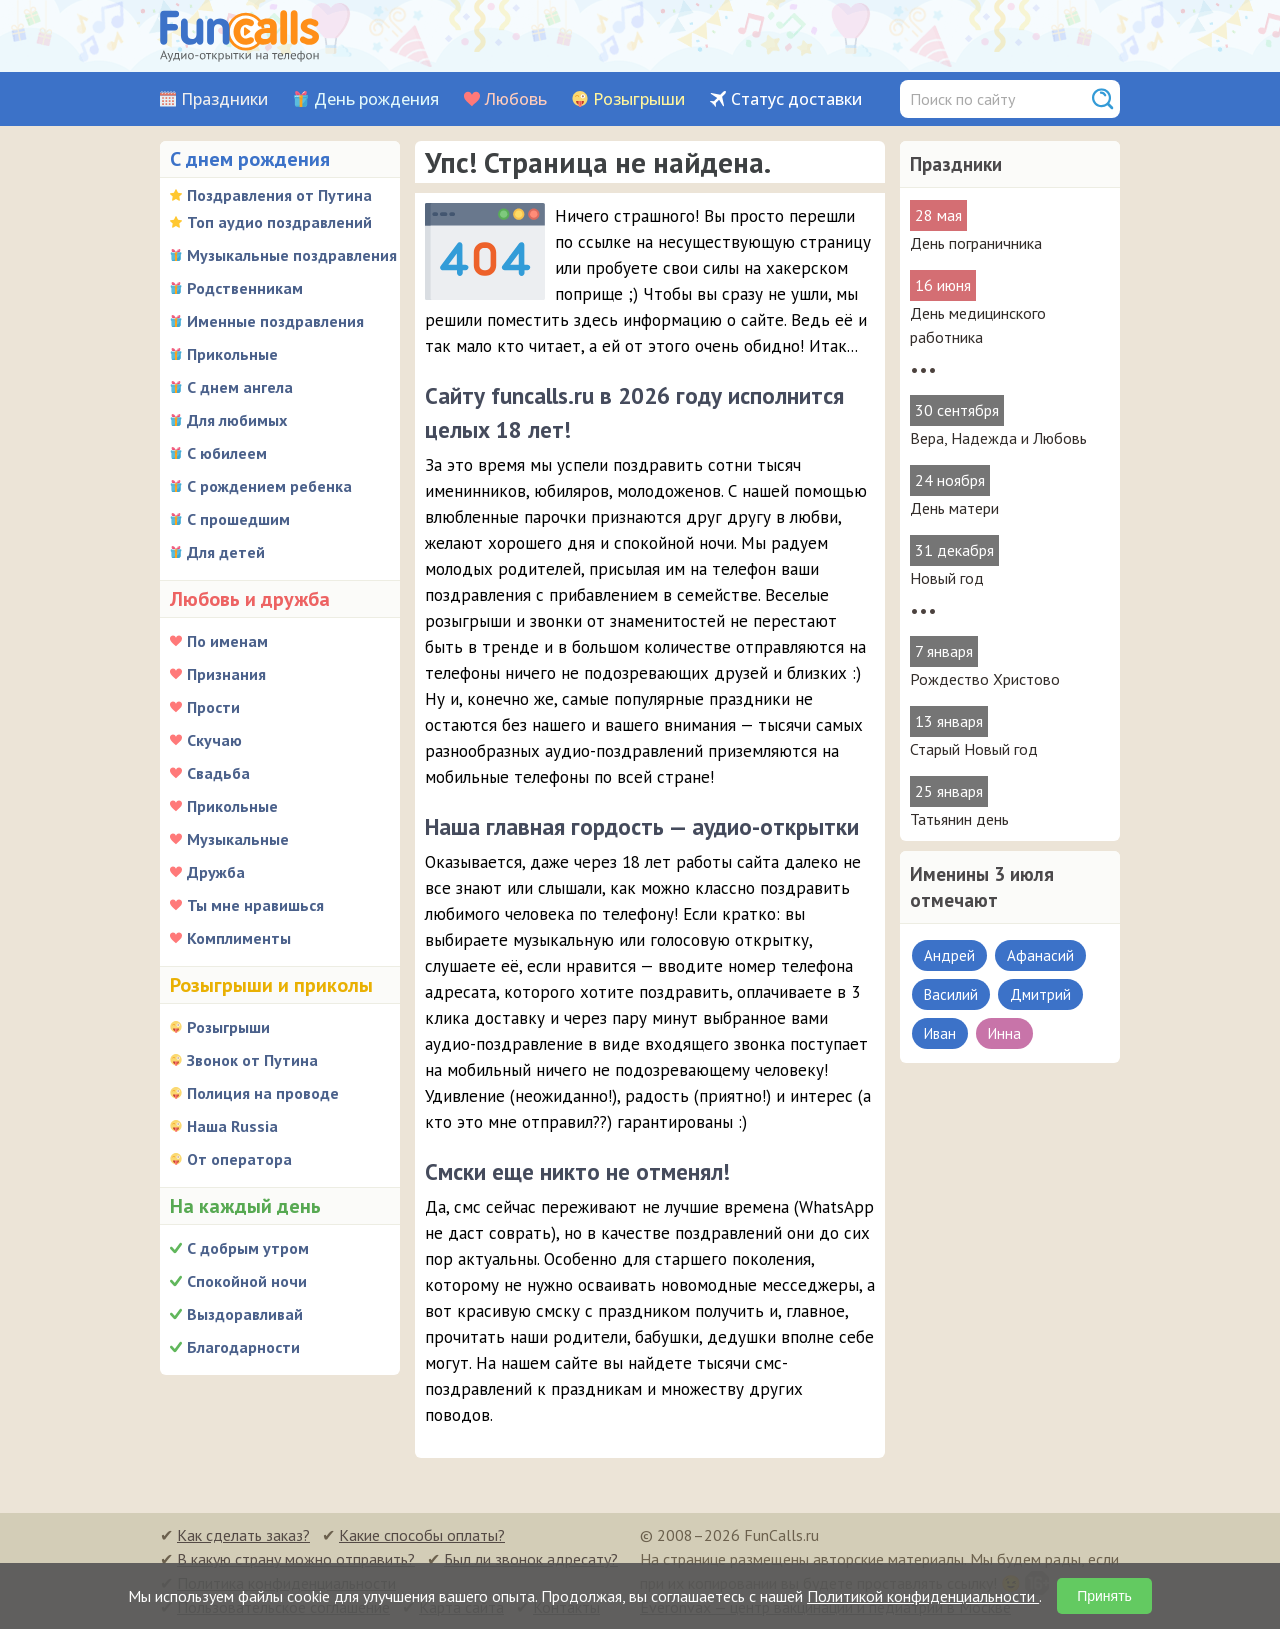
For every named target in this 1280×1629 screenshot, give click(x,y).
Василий (951, 994)
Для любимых (237, 420)
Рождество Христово (985, 679)
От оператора (239, 1159)
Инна (1004, 1033)
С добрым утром (248, 1248)
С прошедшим (238, 519)
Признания (226, 674)
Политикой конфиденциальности (923, 1596)
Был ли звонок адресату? (531, 1559)
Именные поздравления (275, 321)
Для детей (226, 552)
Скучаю (214, 740)
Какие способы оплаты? (422, 1535)
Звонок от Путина (252, 1060)
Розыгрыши (639, 99)
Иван (940, 1033)
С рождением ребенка (269, 486)
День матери (954, 508)
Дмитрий (1040, 994)
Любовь (516, 99)
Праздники (224, 99)
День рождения (376, 99)
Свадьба (218, 773)
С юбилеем (227, 453)
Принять (1104, 1596)
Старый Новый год (974, 749)
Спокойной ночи (247, 1281)
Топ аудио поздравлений (279, 222)
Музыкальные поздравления (292, 255)
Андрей (949, 955)
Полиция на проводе (263, 1093)
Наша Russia (232, 1126)
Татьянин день (959, 819)
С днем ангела (240, 387)
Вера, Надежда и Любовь (998, 438)
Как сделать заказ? (243, 1535)
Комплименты (239, 938)
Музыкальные (238, 839)
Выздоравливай (245, 1314)
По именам (227, 641)
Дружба (216, 872)
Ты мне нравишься (255, 905)
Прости (213, 707)
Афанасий (1040, 955)
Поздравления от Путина (279, 195)
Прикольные (232, 354)
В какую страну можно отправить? (296, 1559)
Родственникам (245, 288)
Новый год (947, 578)
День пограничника (976, 243)
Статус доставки (796, 99)
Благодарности (243, 1347)
